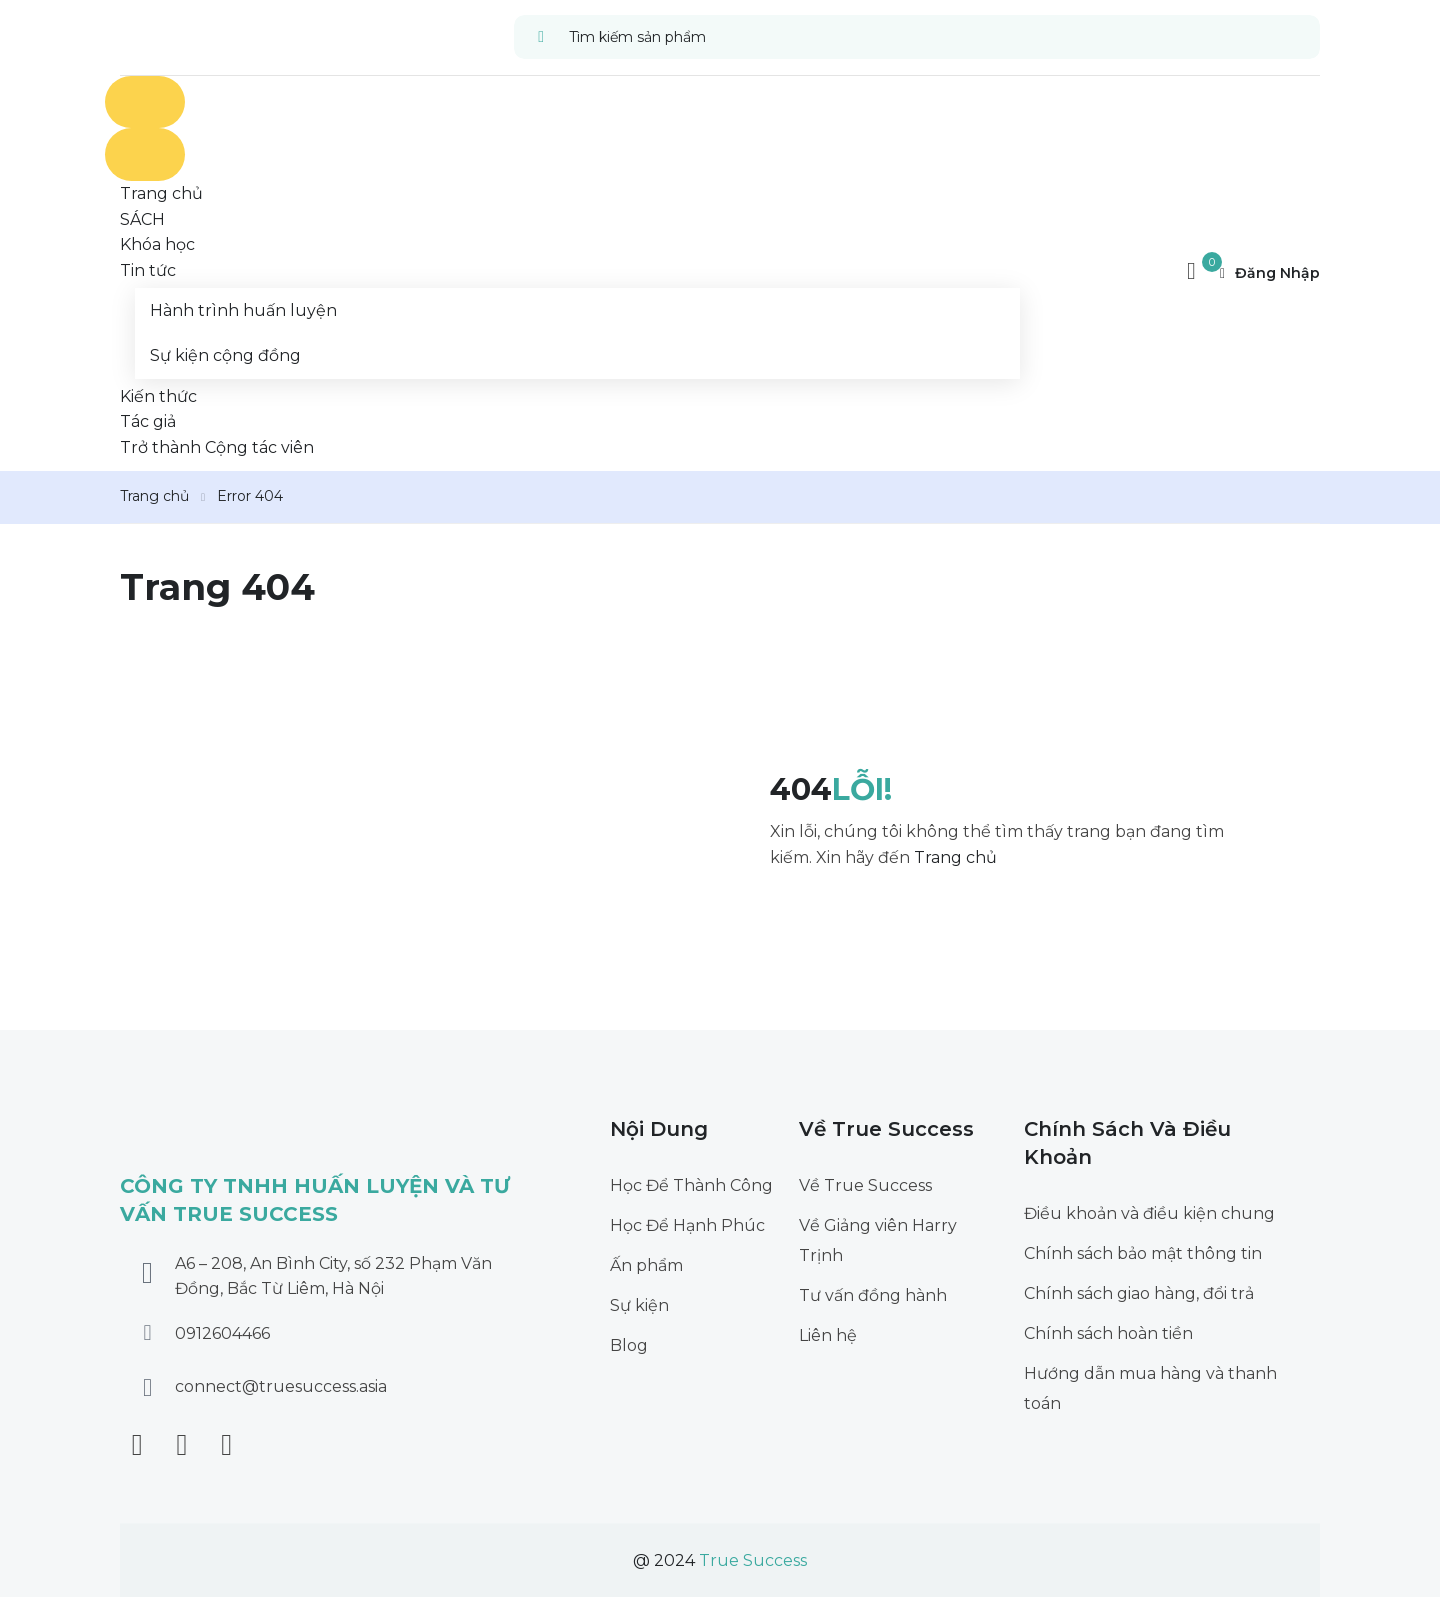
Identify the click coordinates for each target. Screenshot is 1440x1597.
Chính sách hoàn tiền (1108, 1333)
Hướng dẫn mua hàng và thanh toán (1150, 1388)
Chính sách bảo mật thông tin (1143, 1253)
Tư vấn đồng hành (873, 1295)
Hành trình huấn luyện (243, 310)
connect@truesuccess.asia (281, 1386)
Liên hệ (828, 1335)
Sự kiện (639, 1305)
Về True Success (865, 1185)
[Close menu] (145, 154)
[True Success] (154, 35)
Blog (629, 1345)
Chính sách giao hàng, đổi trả (1139, 1293)
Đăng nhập (1270, 273)
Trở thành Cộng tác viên (217, 447)
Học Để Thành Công (691, 1185)
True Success (753, 1560)
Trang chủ (154, 496)
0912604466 (222, 1333)
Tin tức (148, 270)
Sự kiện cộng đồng (225, 355)
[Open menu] (145, 102)
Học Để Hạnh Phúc (687, 1225)
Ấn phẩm (646, 1265)
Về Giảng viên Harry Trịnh (878, 1240)
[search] (542, 37)
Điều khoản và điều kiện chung (1149, 1213)
